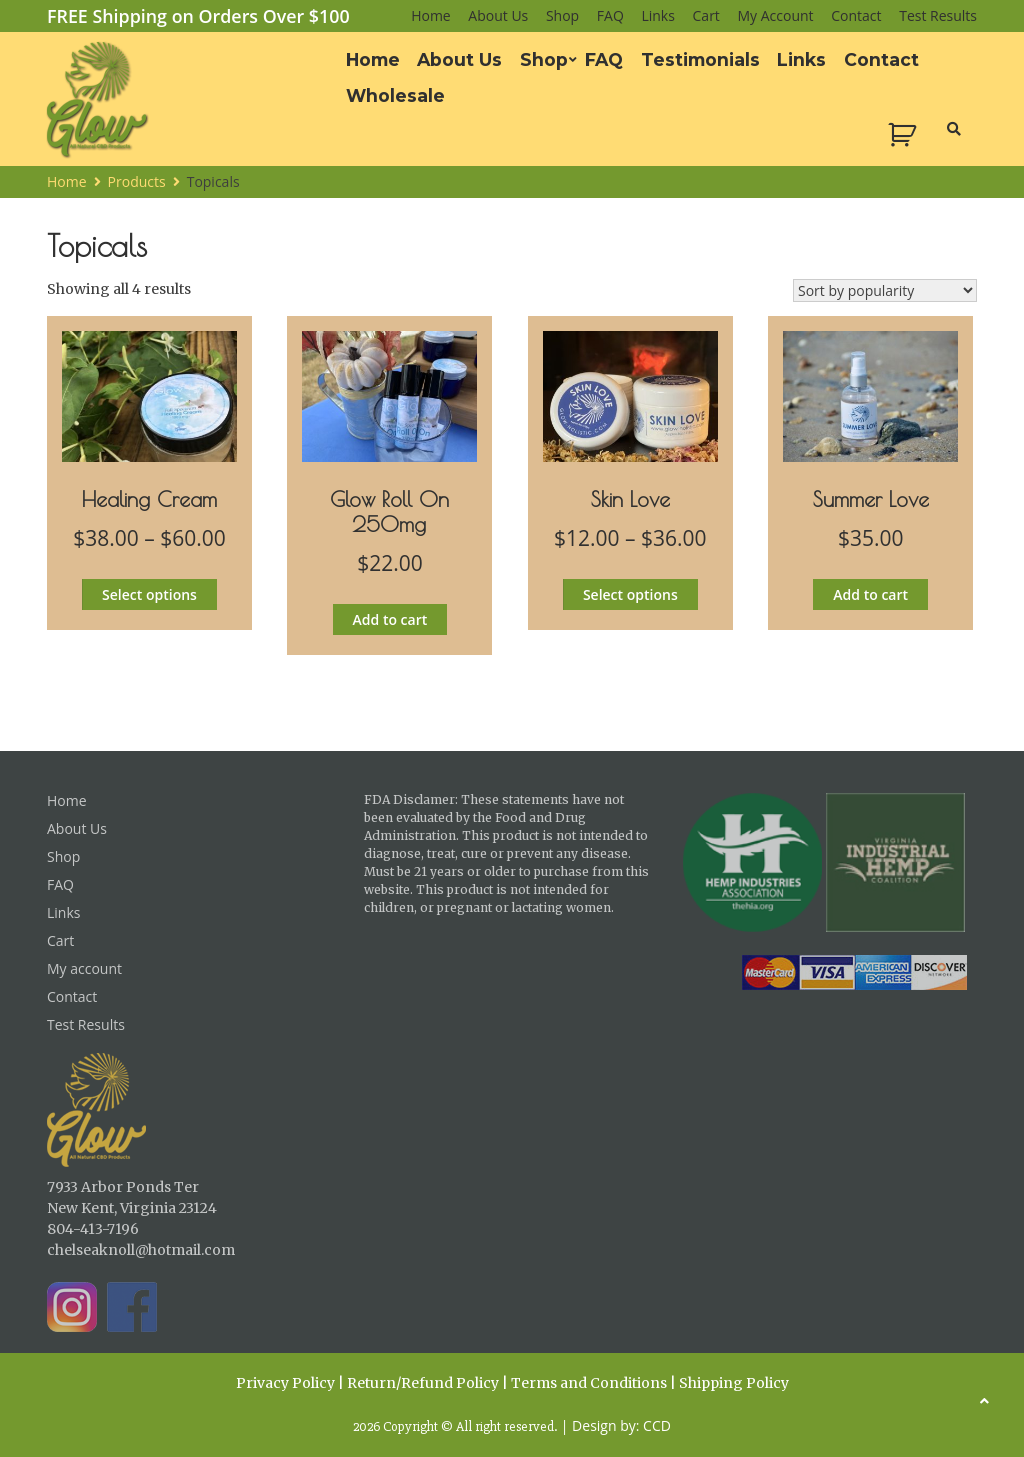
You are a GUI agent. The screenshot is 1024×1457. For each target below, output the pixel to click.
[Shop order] (885, 290)
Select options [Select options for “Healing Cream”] (149, 594)
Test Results (938, 15)
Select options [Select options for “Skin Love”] (630, 594)
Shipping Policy (734, 1383)
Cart (706, 15)
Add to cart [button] (390, 619)
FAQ (610, 15)
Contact (856, 15)
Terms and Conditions (589, 1383)
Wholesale (395, 95)
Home (431, 15)
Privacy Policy (285, 1383)
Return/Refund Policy (423, 1383)
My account (776, 15)
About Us (498, 15)
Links (657, 15)
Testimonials (700, 59)
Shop (562, 15)
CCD (657, 1425)
